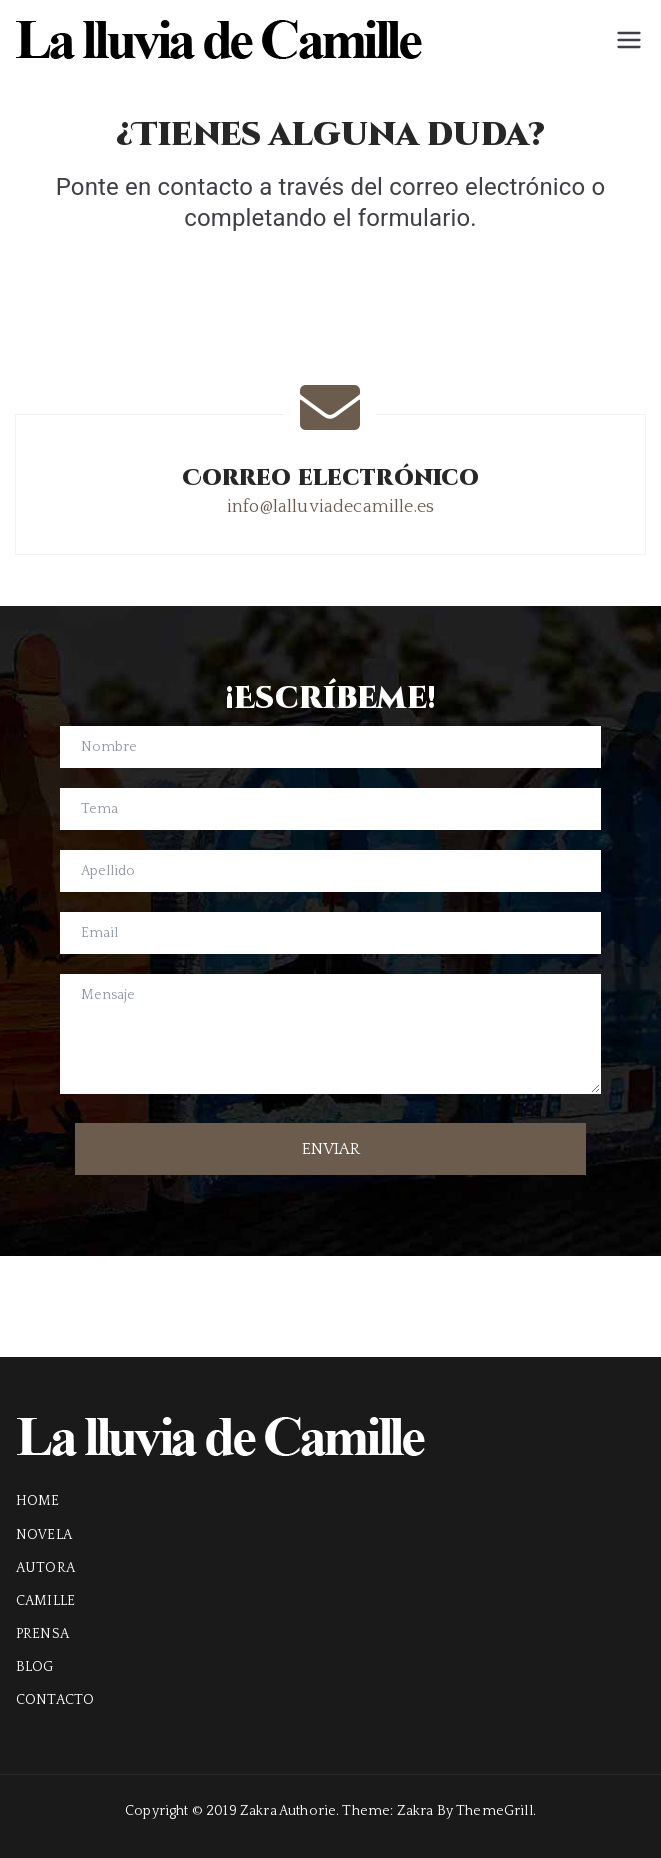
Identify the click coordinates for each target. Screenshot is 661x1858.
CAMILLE (45, 1601)
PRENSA (42, 1634)
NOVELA (44, 1535)
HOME (38, 1501)
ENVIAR (331, 1149)
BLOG (35, 1667)
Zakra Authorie (288, 1811)
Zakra (415, 1811)
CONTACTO (55, 1700)
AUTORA (45, 1568)
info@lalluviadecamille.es (330, 507)
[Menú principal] (629, 40)
